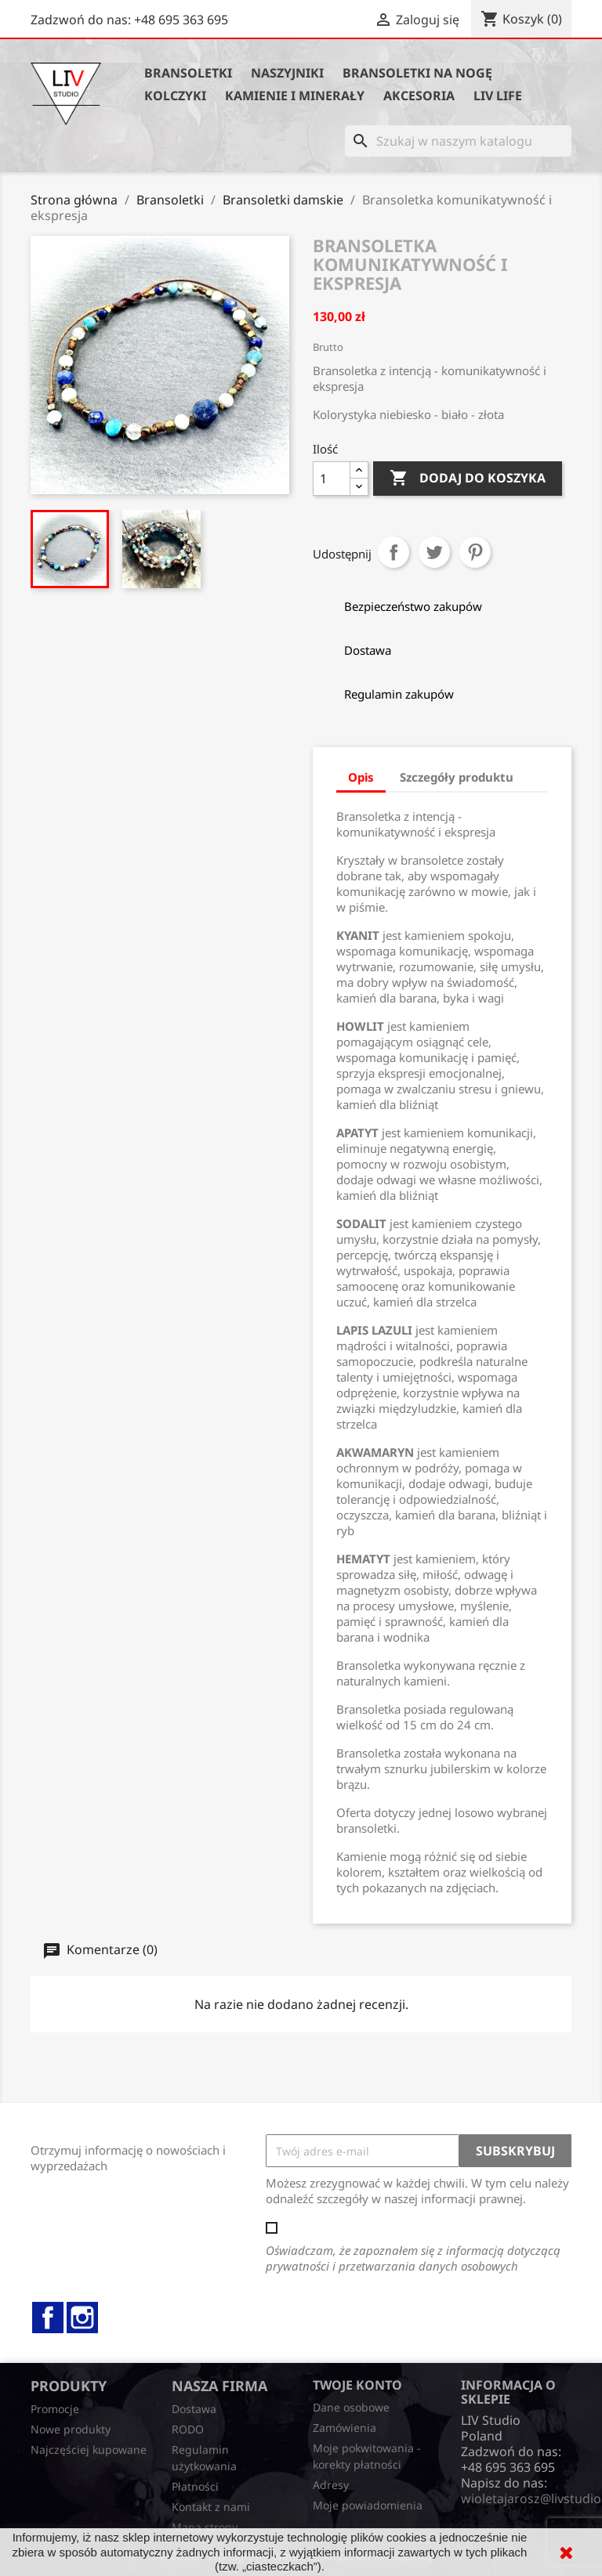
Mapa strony (205, 2527)
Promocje (55, 2408)
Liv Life (497, 95)
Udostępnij (393, 552)
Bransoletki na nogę (417, 72)
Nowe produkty (71, 2429)
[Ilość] (331, 478)
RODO (188, 2429)
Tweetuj (434, 552)
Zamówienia (344, 2427)
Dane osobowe (351, 2407)
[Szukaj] (458, 141)
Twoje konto (357, 2385)
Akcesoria (419, 95)
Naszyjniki (287, 72)
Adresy (331, 2484)
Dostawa (194, 2408)
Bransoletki (188, 72)
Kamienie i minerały (294, 95)
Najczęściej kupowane (89, 2449)
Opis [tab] (361, 777)
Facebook (47, 2317)
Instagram (82, 2317)
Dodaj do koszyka (468, 478)
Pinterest (475, 552)
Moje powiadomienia (367, 2505)
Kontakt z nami (211, 2506)
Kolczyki (175, 95)
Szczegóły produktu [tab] (456, 777)
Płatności (195, 2486)
